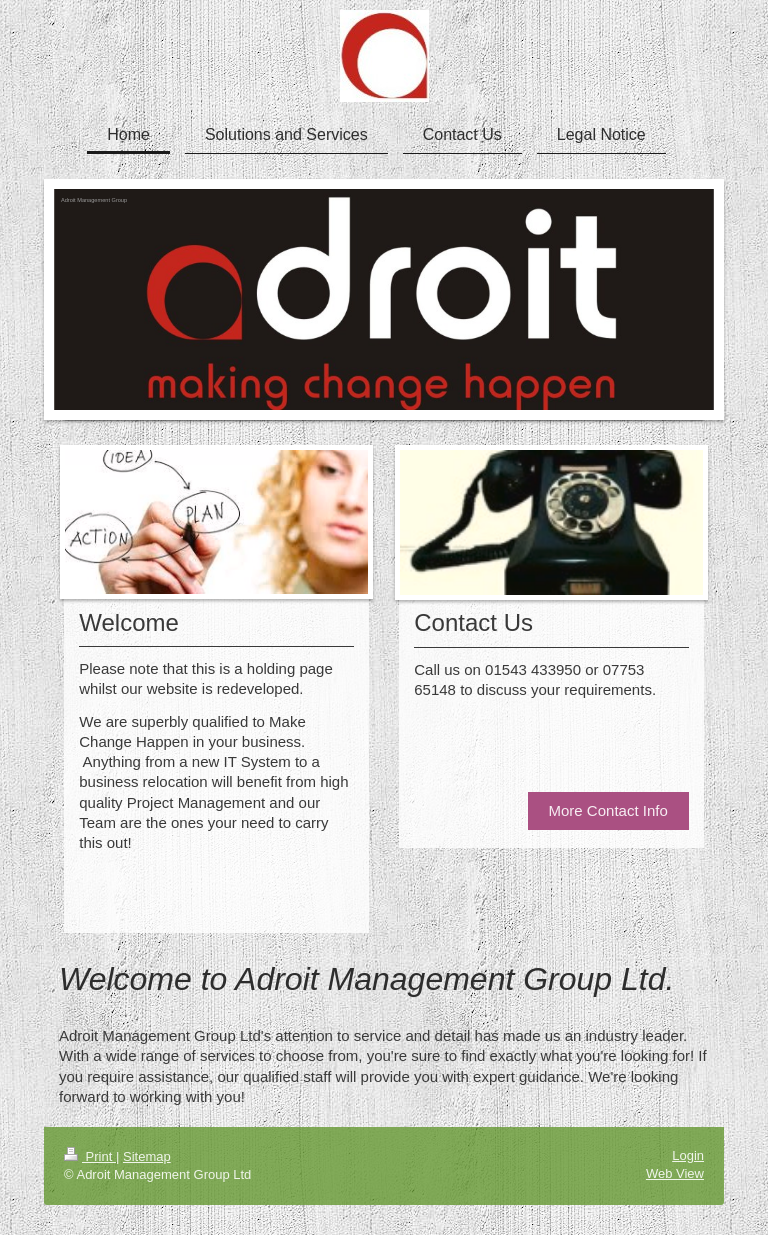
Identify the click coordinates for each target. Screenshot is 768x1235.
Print (90, 1156)
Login (688, 1155)
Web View (675, 1173)
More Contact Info (608, 810)
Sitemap (147, 1156)
